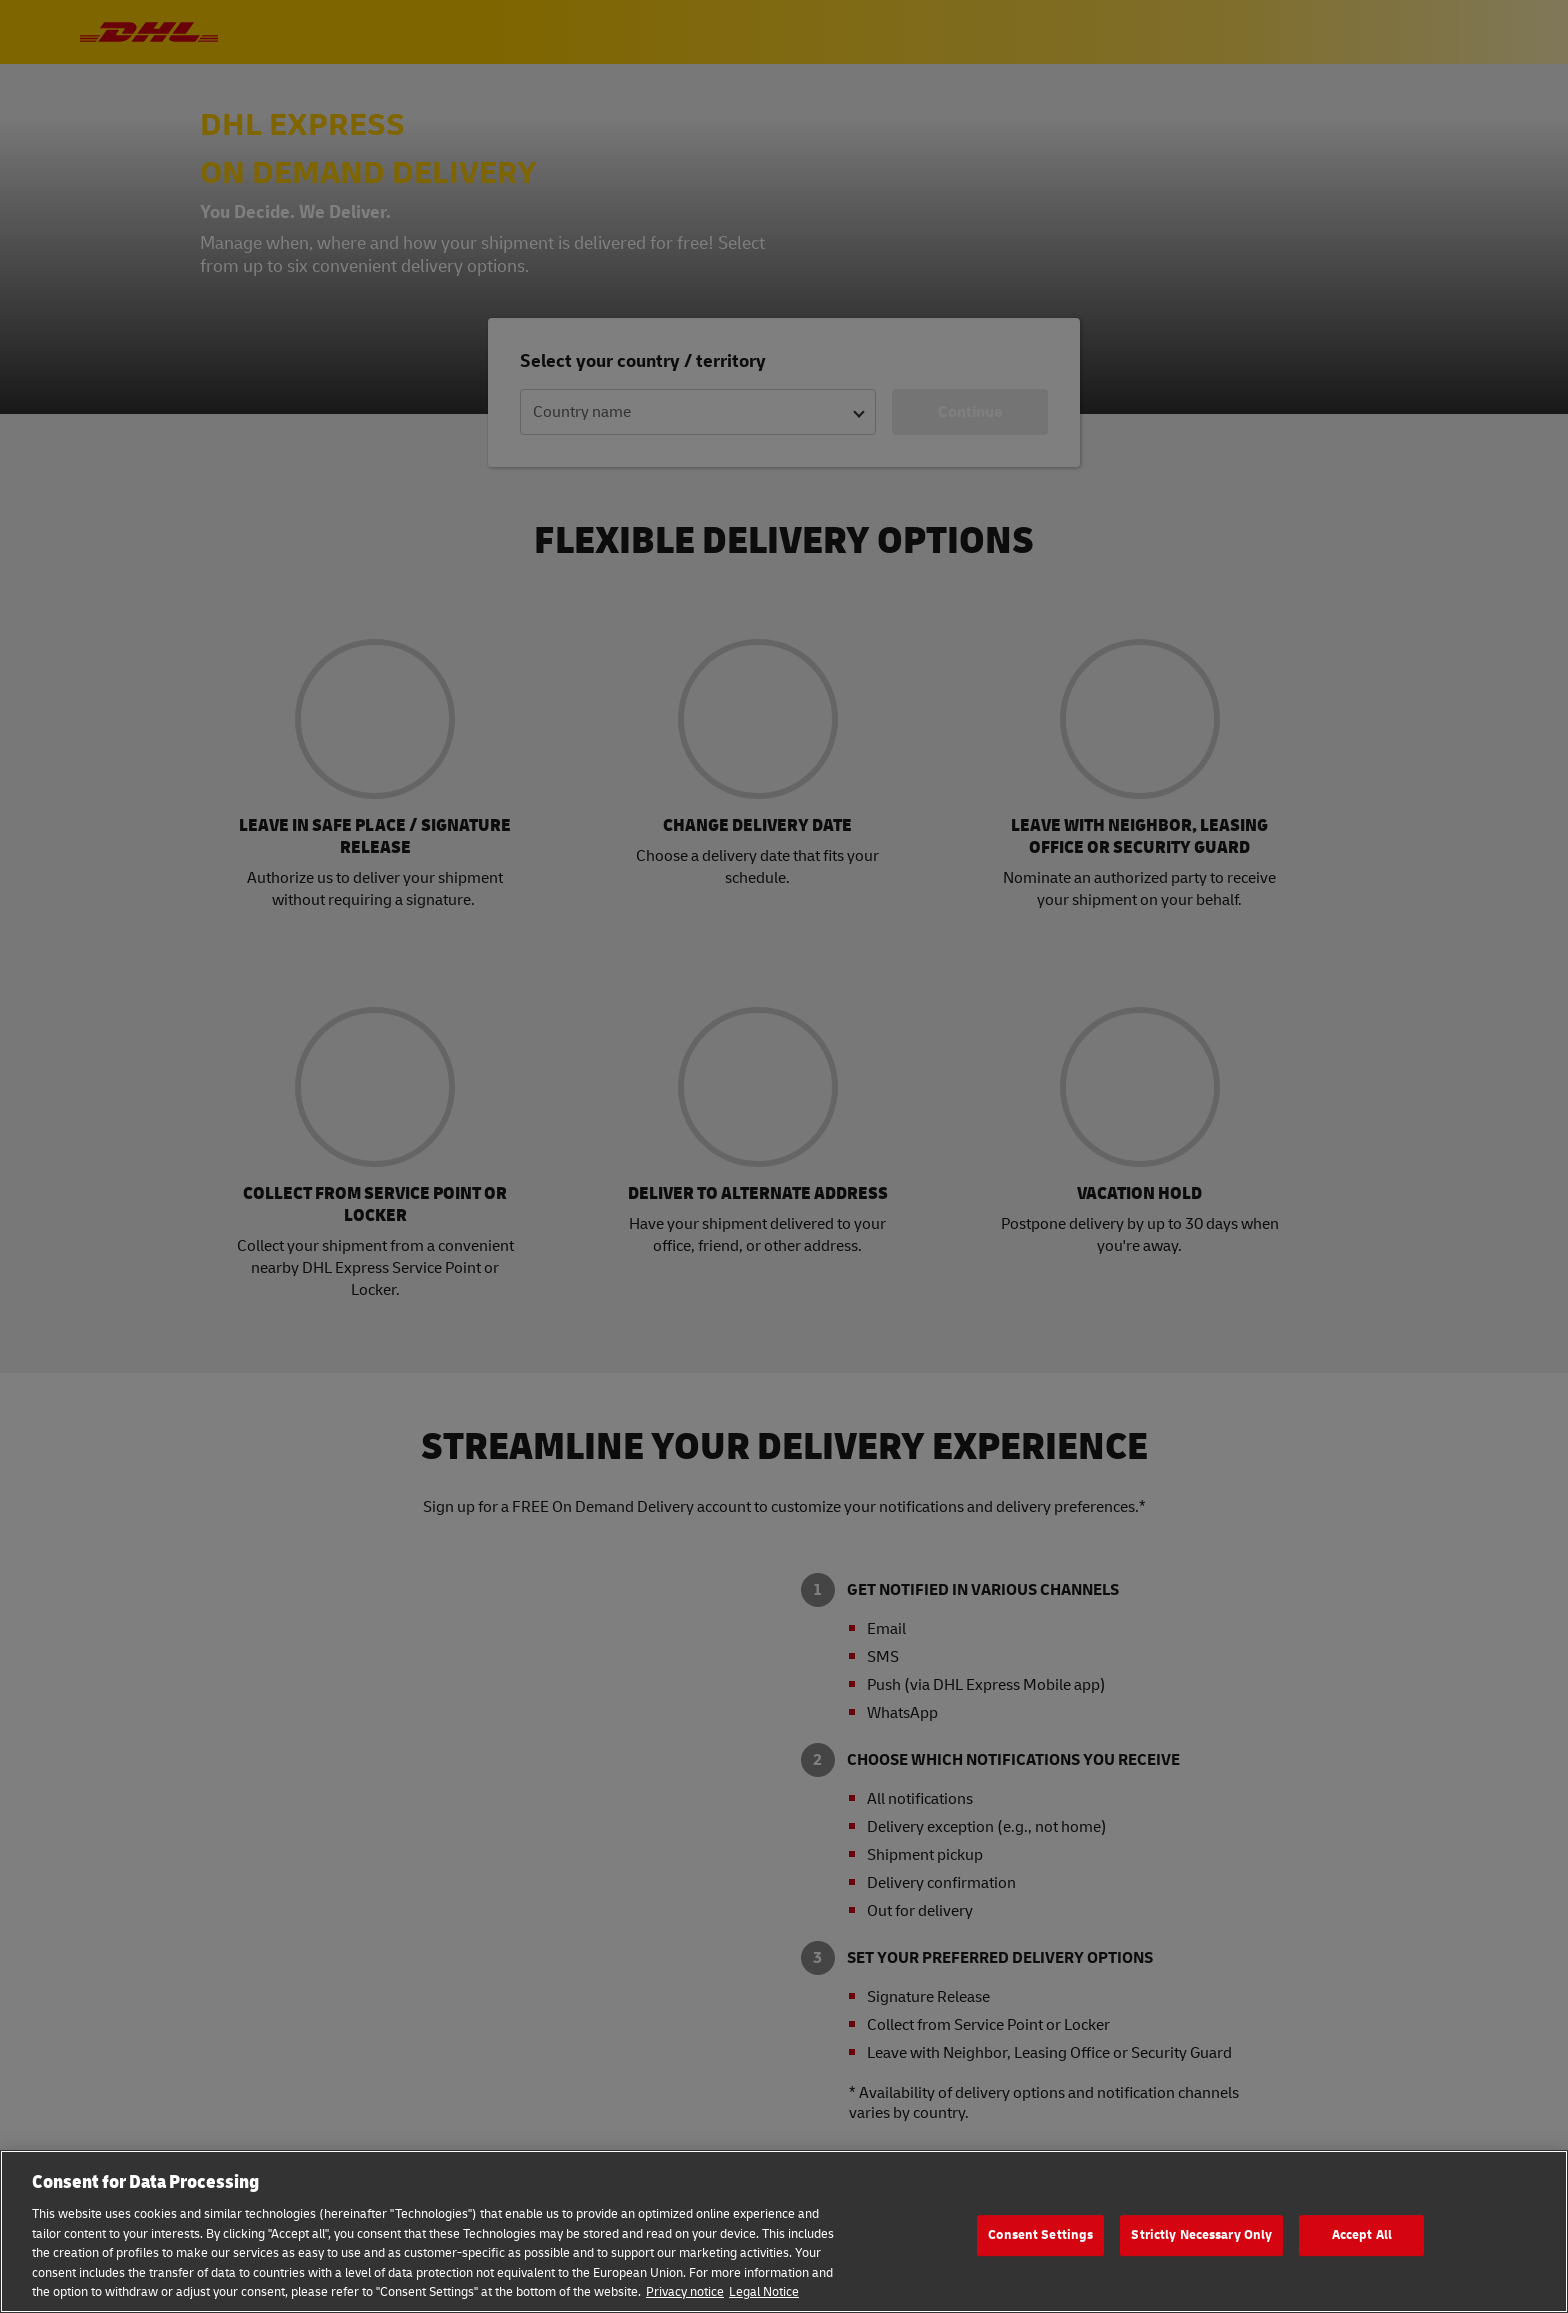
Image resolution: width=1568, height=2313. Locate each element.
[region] (784, 2231)
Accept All (1362, 2235)
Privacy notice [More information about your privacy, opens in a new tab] (685, 2292)
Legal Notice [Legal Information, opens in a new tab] (764, 2292)
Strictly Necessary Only (1201, 2235)
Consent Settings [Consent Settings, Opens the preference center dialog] (1040, 2235)
